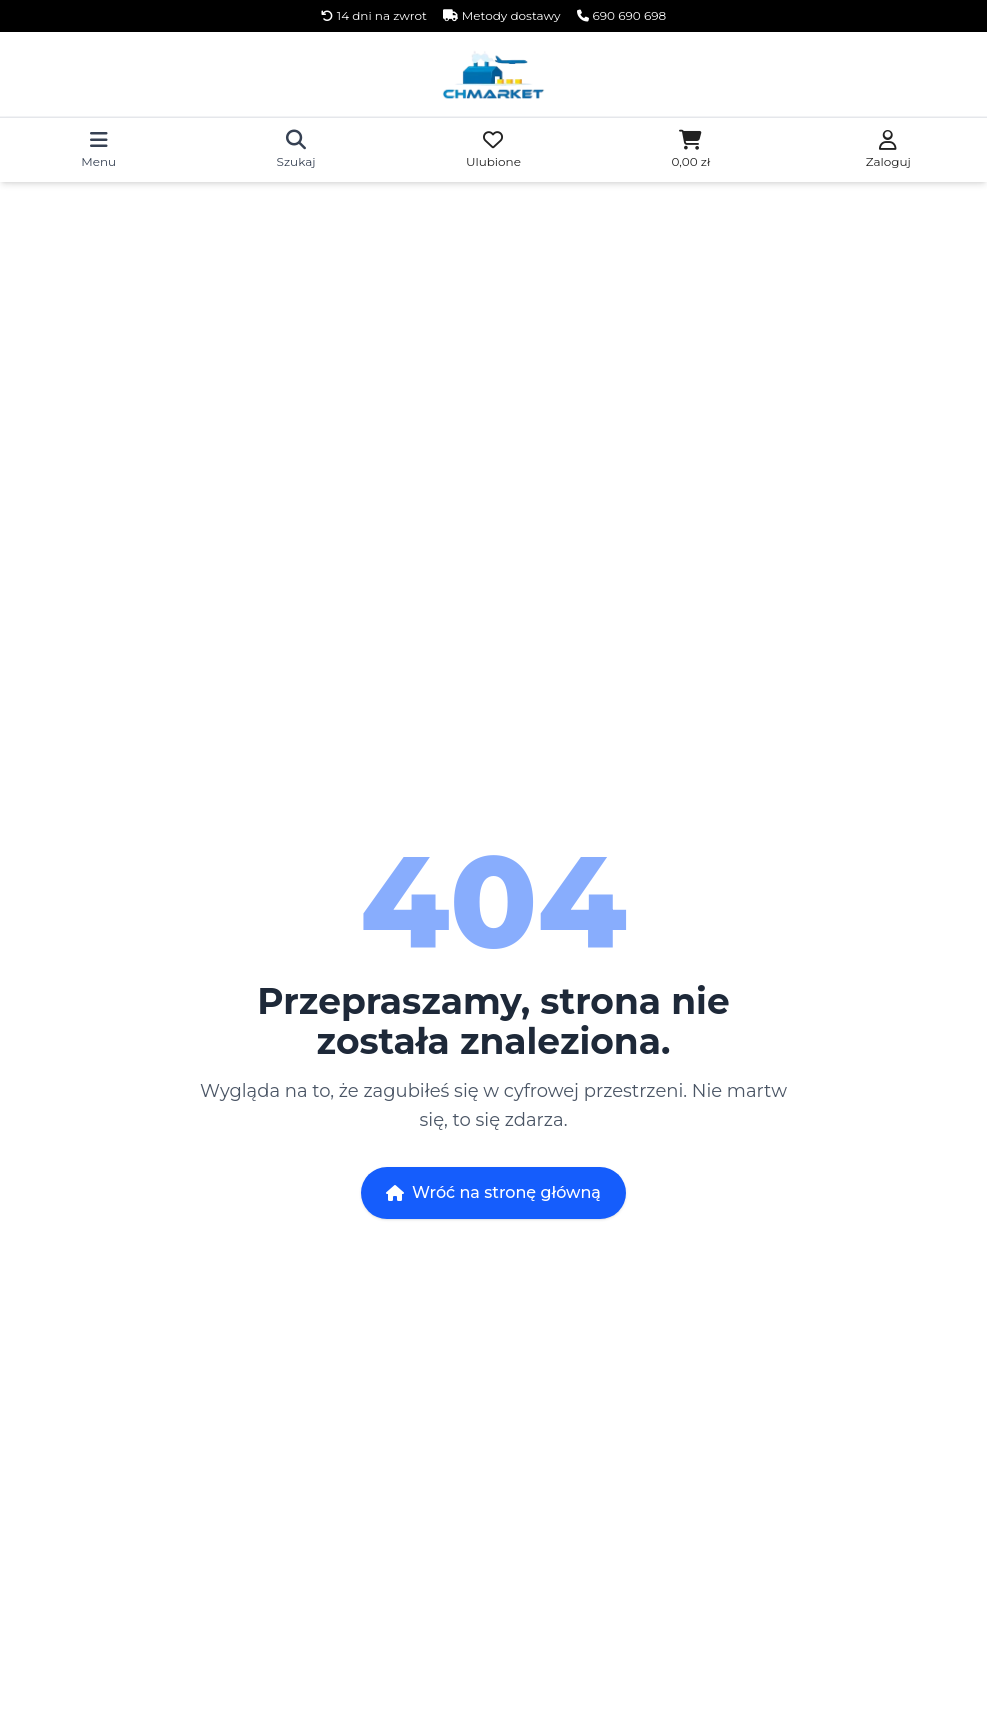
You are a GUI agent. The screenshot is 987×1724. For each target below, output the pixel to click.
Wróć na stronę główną (493, 1192)
